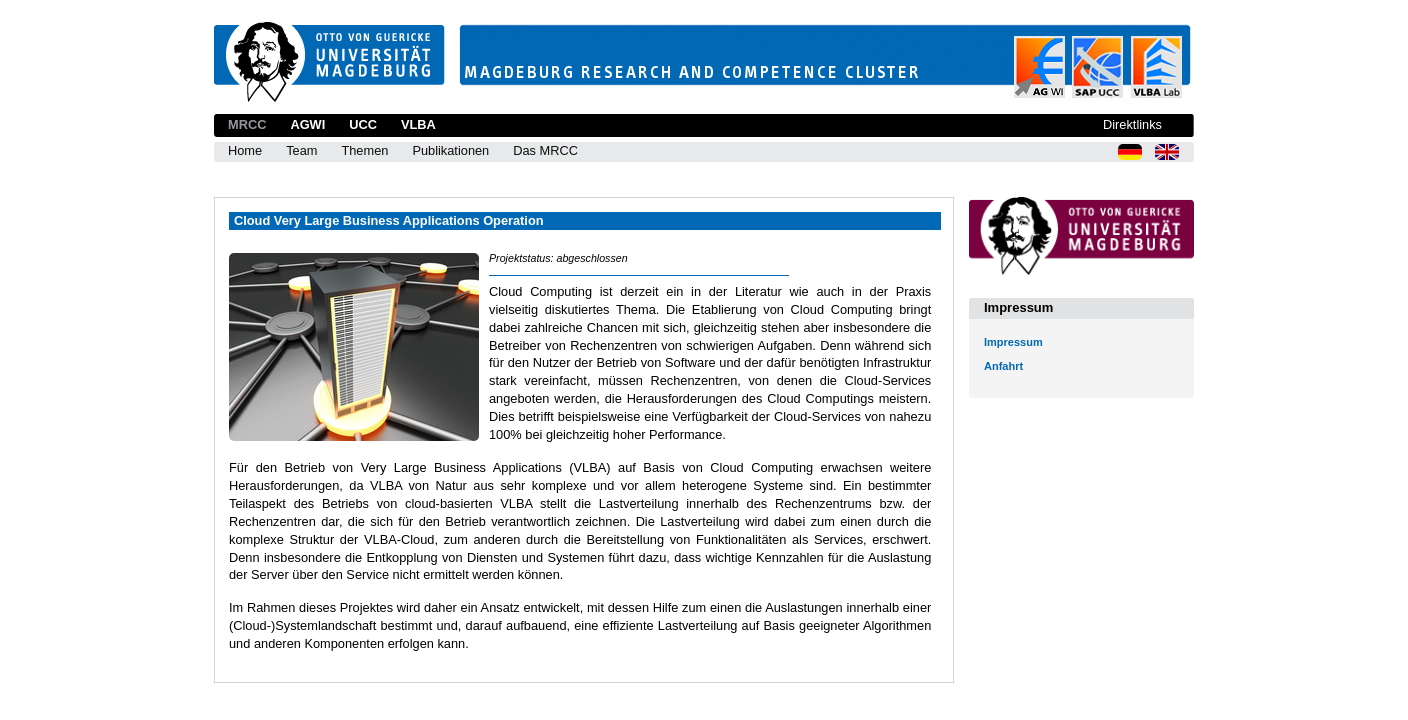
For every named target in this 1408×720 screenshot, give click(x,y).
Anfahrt (1003, 366)
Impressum (1013, 342)
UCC (363, 124)
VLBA (418, 124)
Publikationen (450, 150)
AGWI (307, 124)
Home (245, 150)
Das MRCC (545, 150)
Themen (364, 150)
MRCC (247, 124)
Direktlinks (1132, 124)
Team (301, 150)
